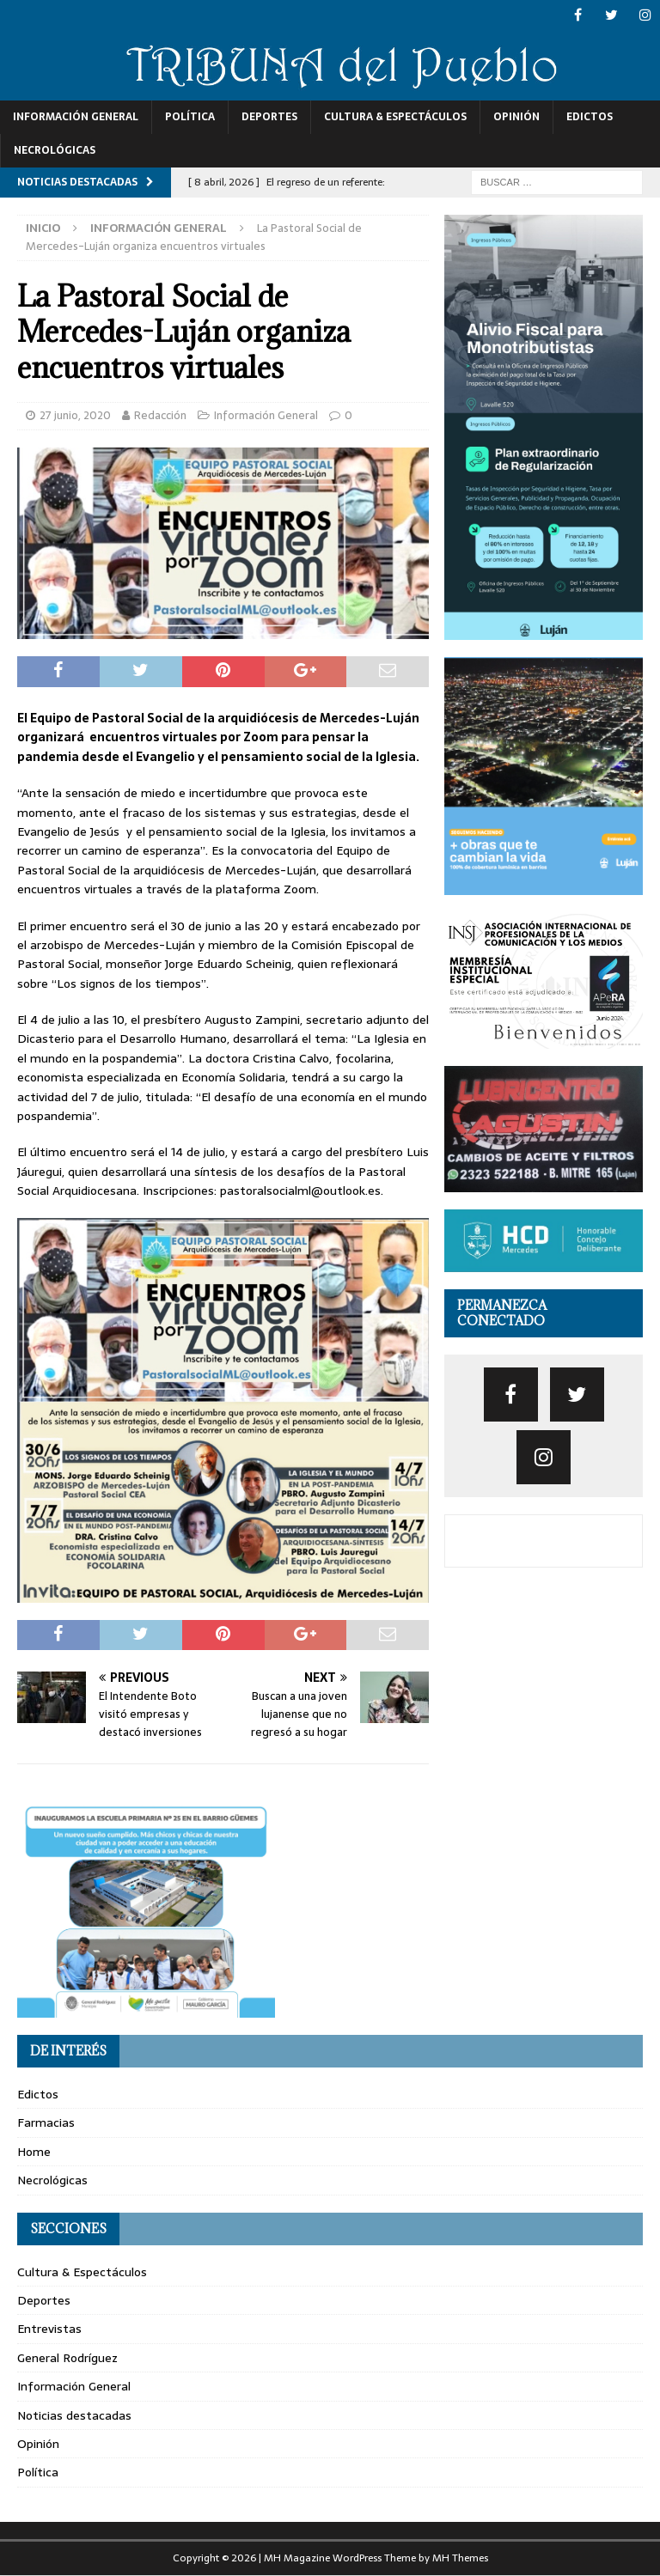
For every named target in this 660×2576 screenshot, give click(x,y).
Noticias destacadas (74, 2415)
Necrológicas (54, 150)
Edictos (589, 116)
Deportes (269, 116)
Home (34, 2151)
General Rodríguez (67, 2357)
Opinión (516, 116)
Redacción (160, 415)
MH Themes (460, 2558)
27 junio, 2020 (75, 415)
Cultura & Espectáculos (395, 116)
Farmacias (46, 2122)
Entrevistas (49, 2328)
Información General (75, 116)
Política (190, 116)
